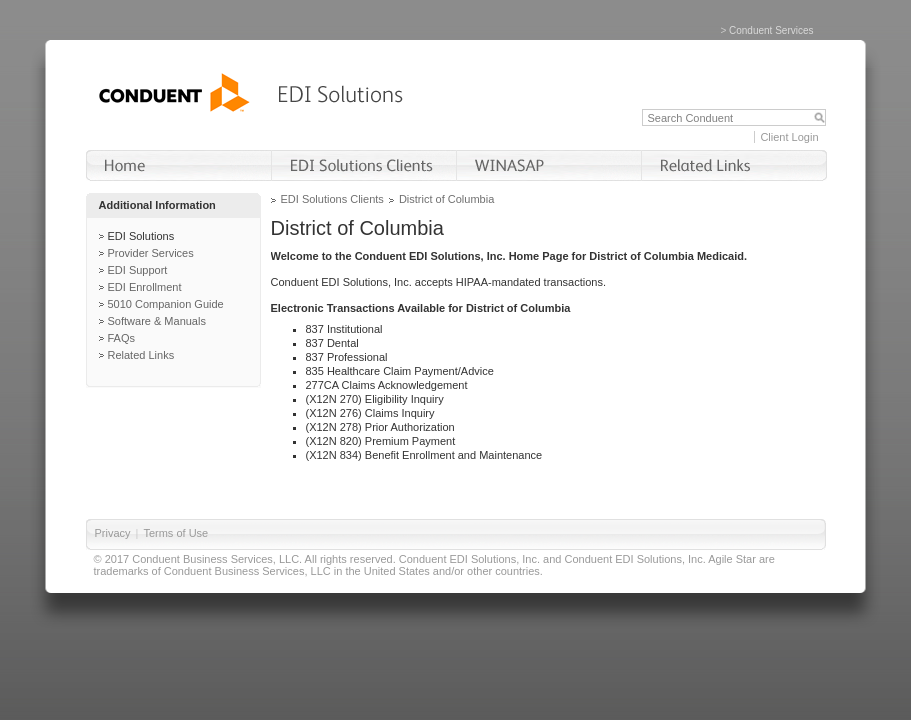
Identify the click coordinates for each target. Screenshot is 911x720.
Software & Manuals (157, 321)
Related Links (141, 355)
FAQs (122, 338)
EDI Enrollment (145, 287)
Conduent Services (771, 30)
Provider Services (151, 253)
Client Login (789, 137)
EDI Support (138, 270)
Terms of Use (175, 533)
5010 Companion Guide (166, 304)
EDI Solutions (141, 236)
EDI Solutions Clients (332, 199)
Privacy (113, 533)
